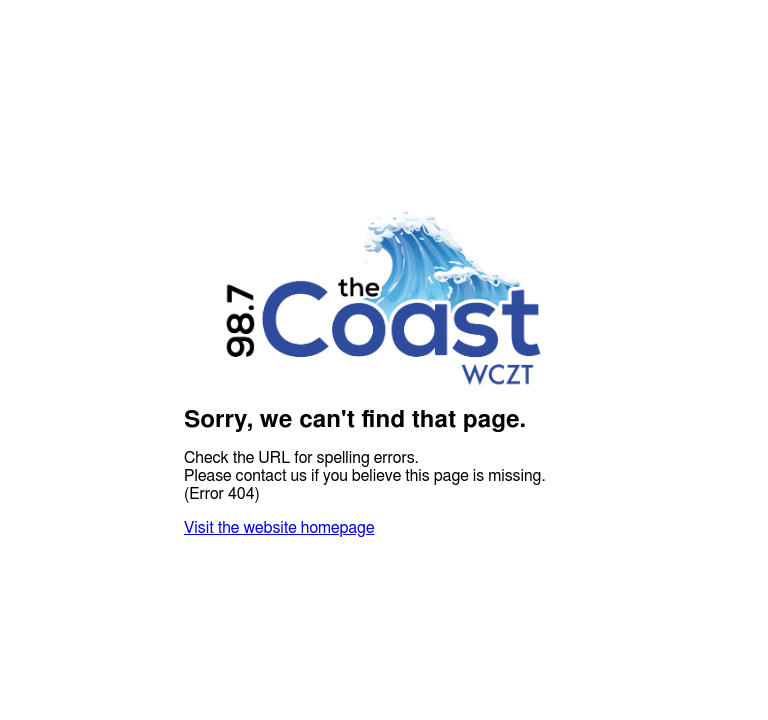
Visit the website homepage (279, 528)
